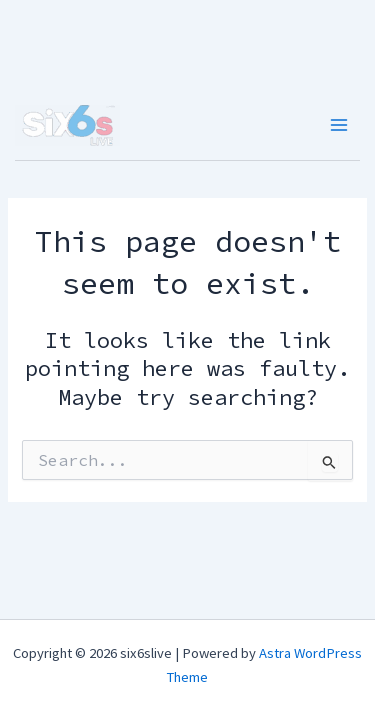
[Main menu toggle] (340, 125)
